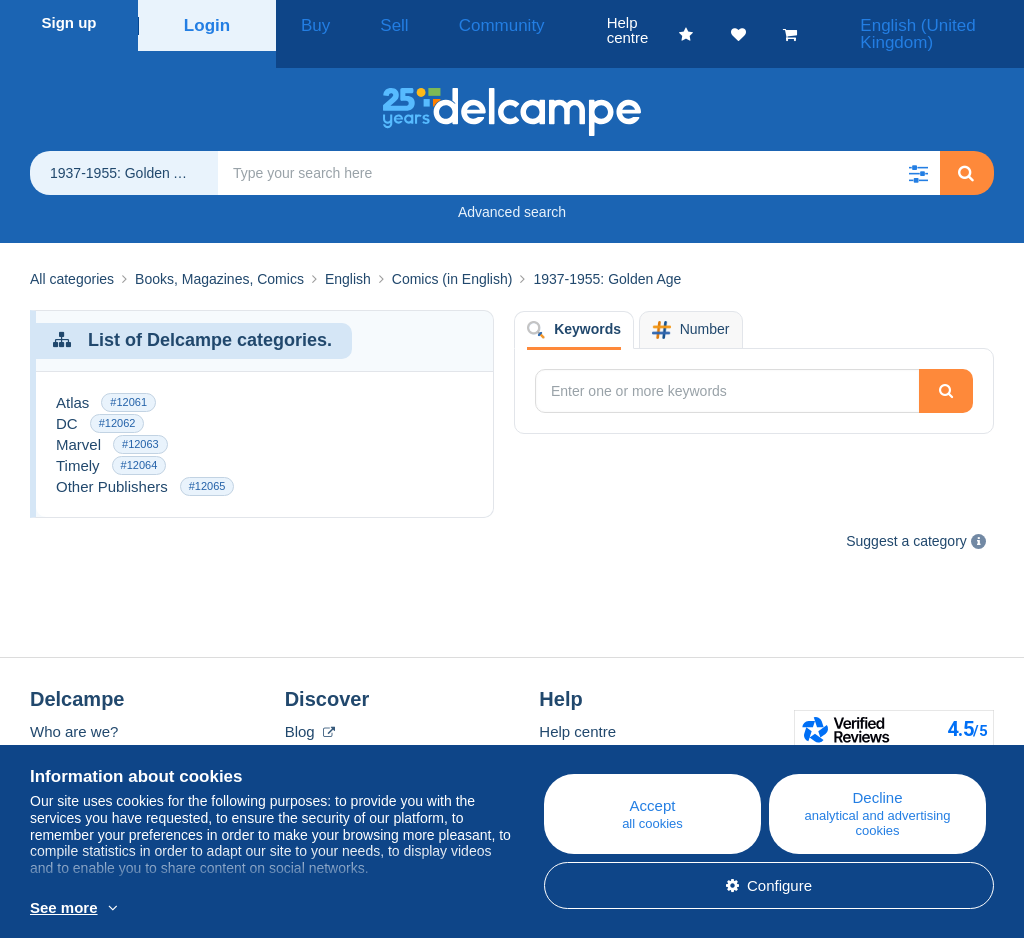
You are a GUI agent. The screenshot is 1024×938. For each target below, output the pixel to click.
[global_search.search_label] (579, 150)
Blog (310, 708)
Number (690, 307)
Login (207, 22)
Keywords (574, 307)
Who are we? (74, 708)
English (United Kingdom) (914, 22)
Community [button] (455, 22)
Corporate (73, 732)
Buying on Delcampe (608, 732)
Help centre (577, 708)
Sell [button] (369, 22)
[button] (918, 150)
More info (296, 909)
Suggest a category (906, 518)
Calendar (315, 732)
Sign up (69, 22)
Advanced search (512, 189)
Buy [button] (309, 22)
